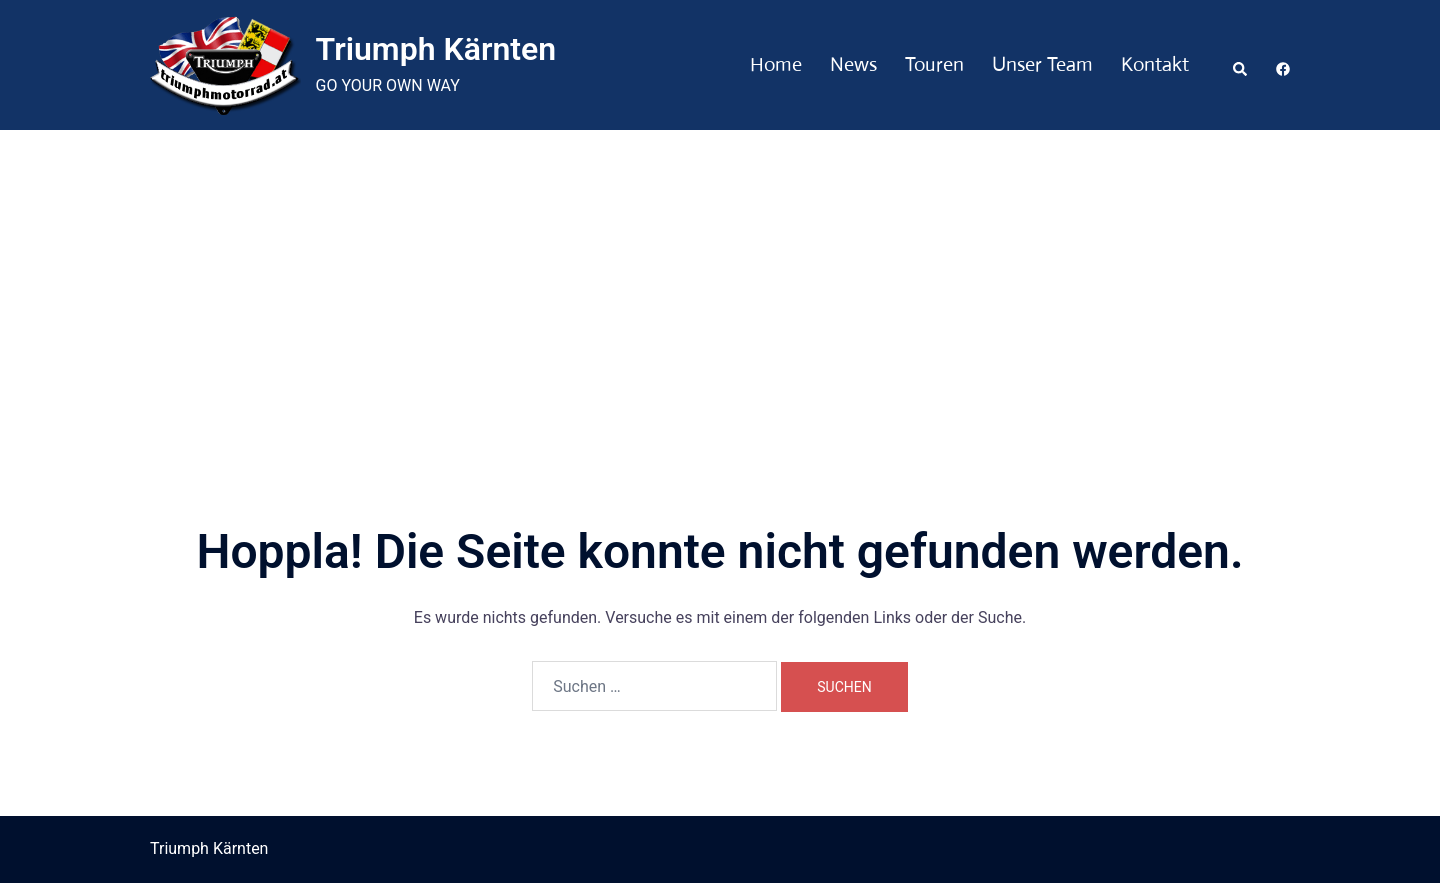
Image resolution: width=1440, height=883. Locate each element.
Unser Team (1042, 64)
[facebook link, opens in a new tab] (1282, 65)
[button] (1241, 65)
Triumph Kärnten (436, 49)
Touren (934, 64)
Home (776, 64)
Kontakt (1155, 64)
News (853, 64)
